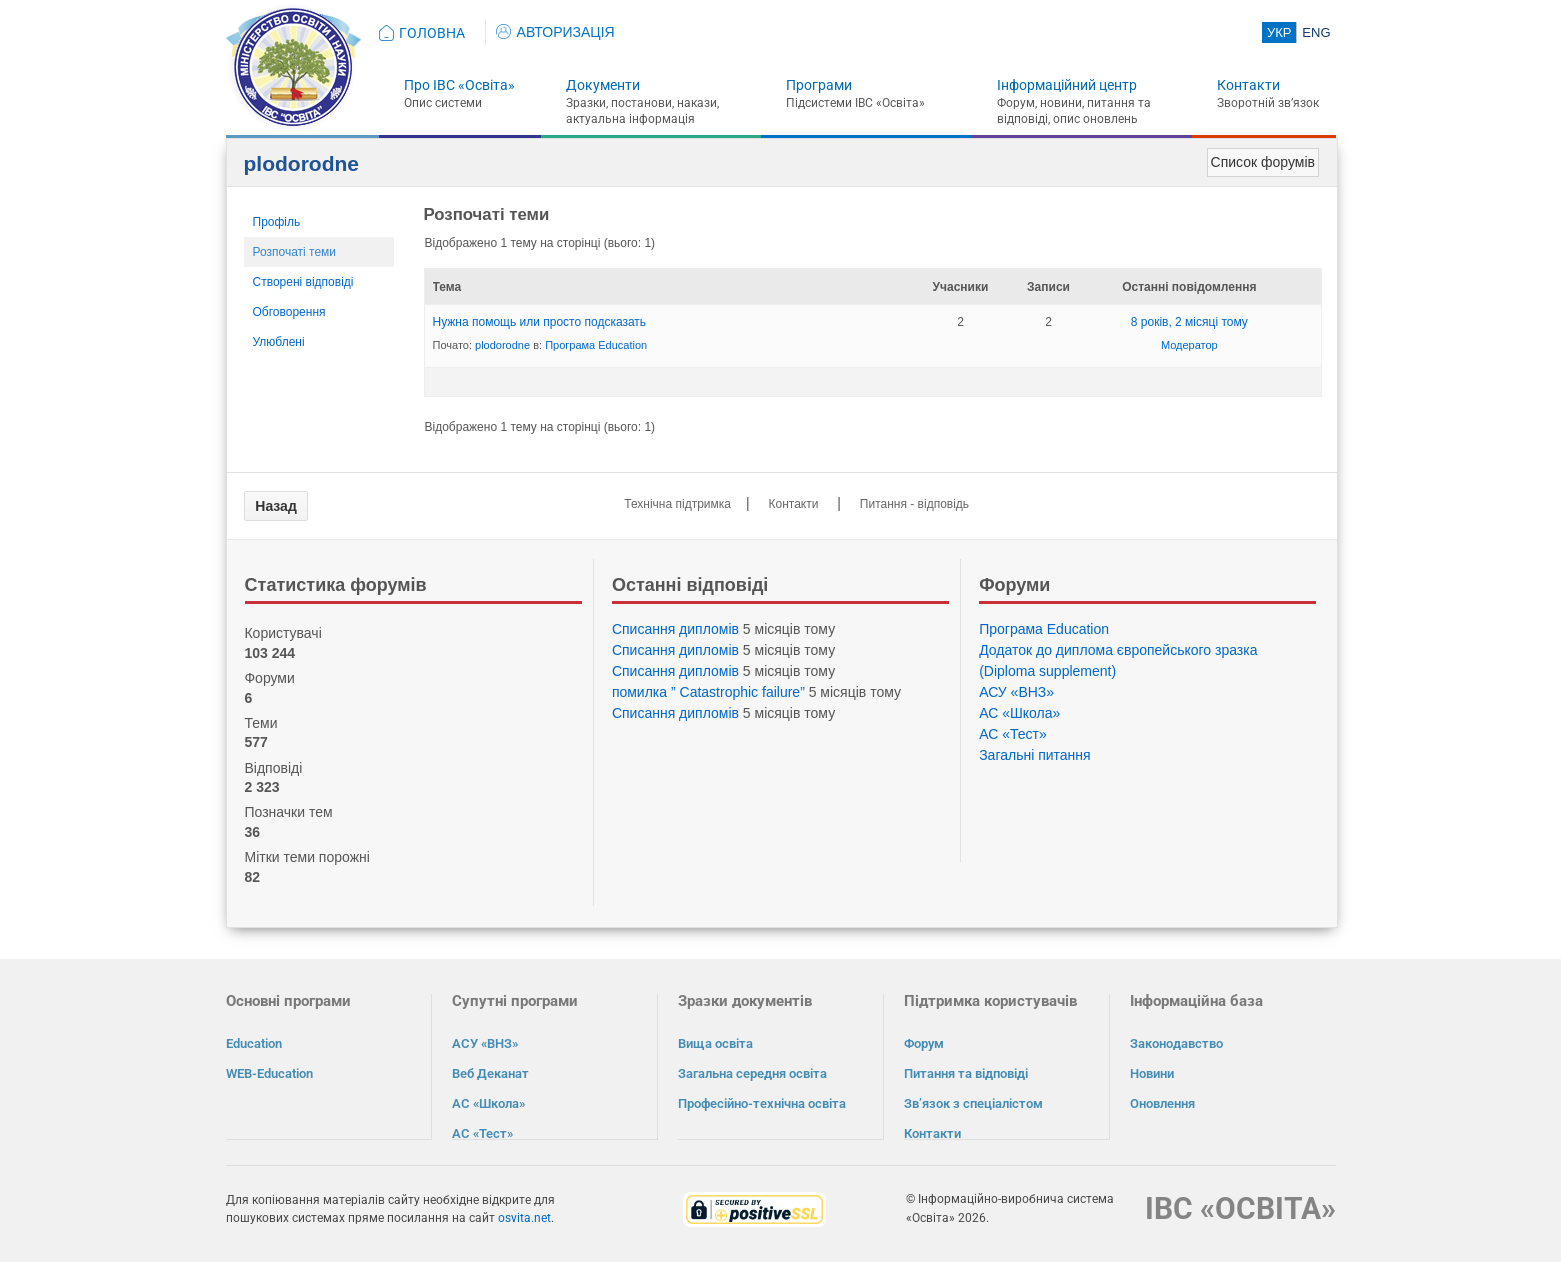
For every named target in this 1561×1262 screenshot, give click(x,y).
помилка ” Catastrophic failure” (708, 692)
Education (254, 1043)
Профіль (277, 222)
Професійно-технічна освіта (762, 1103)
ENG (1316, 32)
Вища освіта (715, 1043)
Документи (603, 85)
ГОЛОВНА (432, 33)
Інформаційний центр (1067, 85)
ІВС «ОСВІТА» (1240, 1207)
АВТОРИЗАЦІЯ (555, 32)
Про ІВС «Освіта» (459, 85)
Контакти (1248, 85)
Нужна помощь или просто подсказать (540, 322)
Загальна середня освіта (752, 1073)
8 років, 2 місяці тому (1189, 322)
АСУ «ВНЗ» (1016, 692)
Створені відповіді (303, 282)
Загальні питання (1035, 755)
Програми (819, 85)
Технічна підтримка (677, 504)
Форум (924, 1043)
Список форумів (1263, 162)
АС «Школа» (1019, 713)
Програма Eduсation (596, 345)
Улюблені (279, 342)
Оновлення (1162, 1103)
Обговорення (289, 312)
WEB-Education (269, 1073)
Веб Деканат (490, 1073)
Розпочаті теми (295, 252)
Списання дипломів (675, 629)
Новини (1152, 1073)
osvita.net (524, 1217)
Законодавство (1176, 1043)
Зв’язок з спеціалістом (973, 1103)
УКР (1279, 32)
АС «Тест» (1013, 734)
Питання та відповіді (966, 1073)
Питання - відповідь (914, 504)
